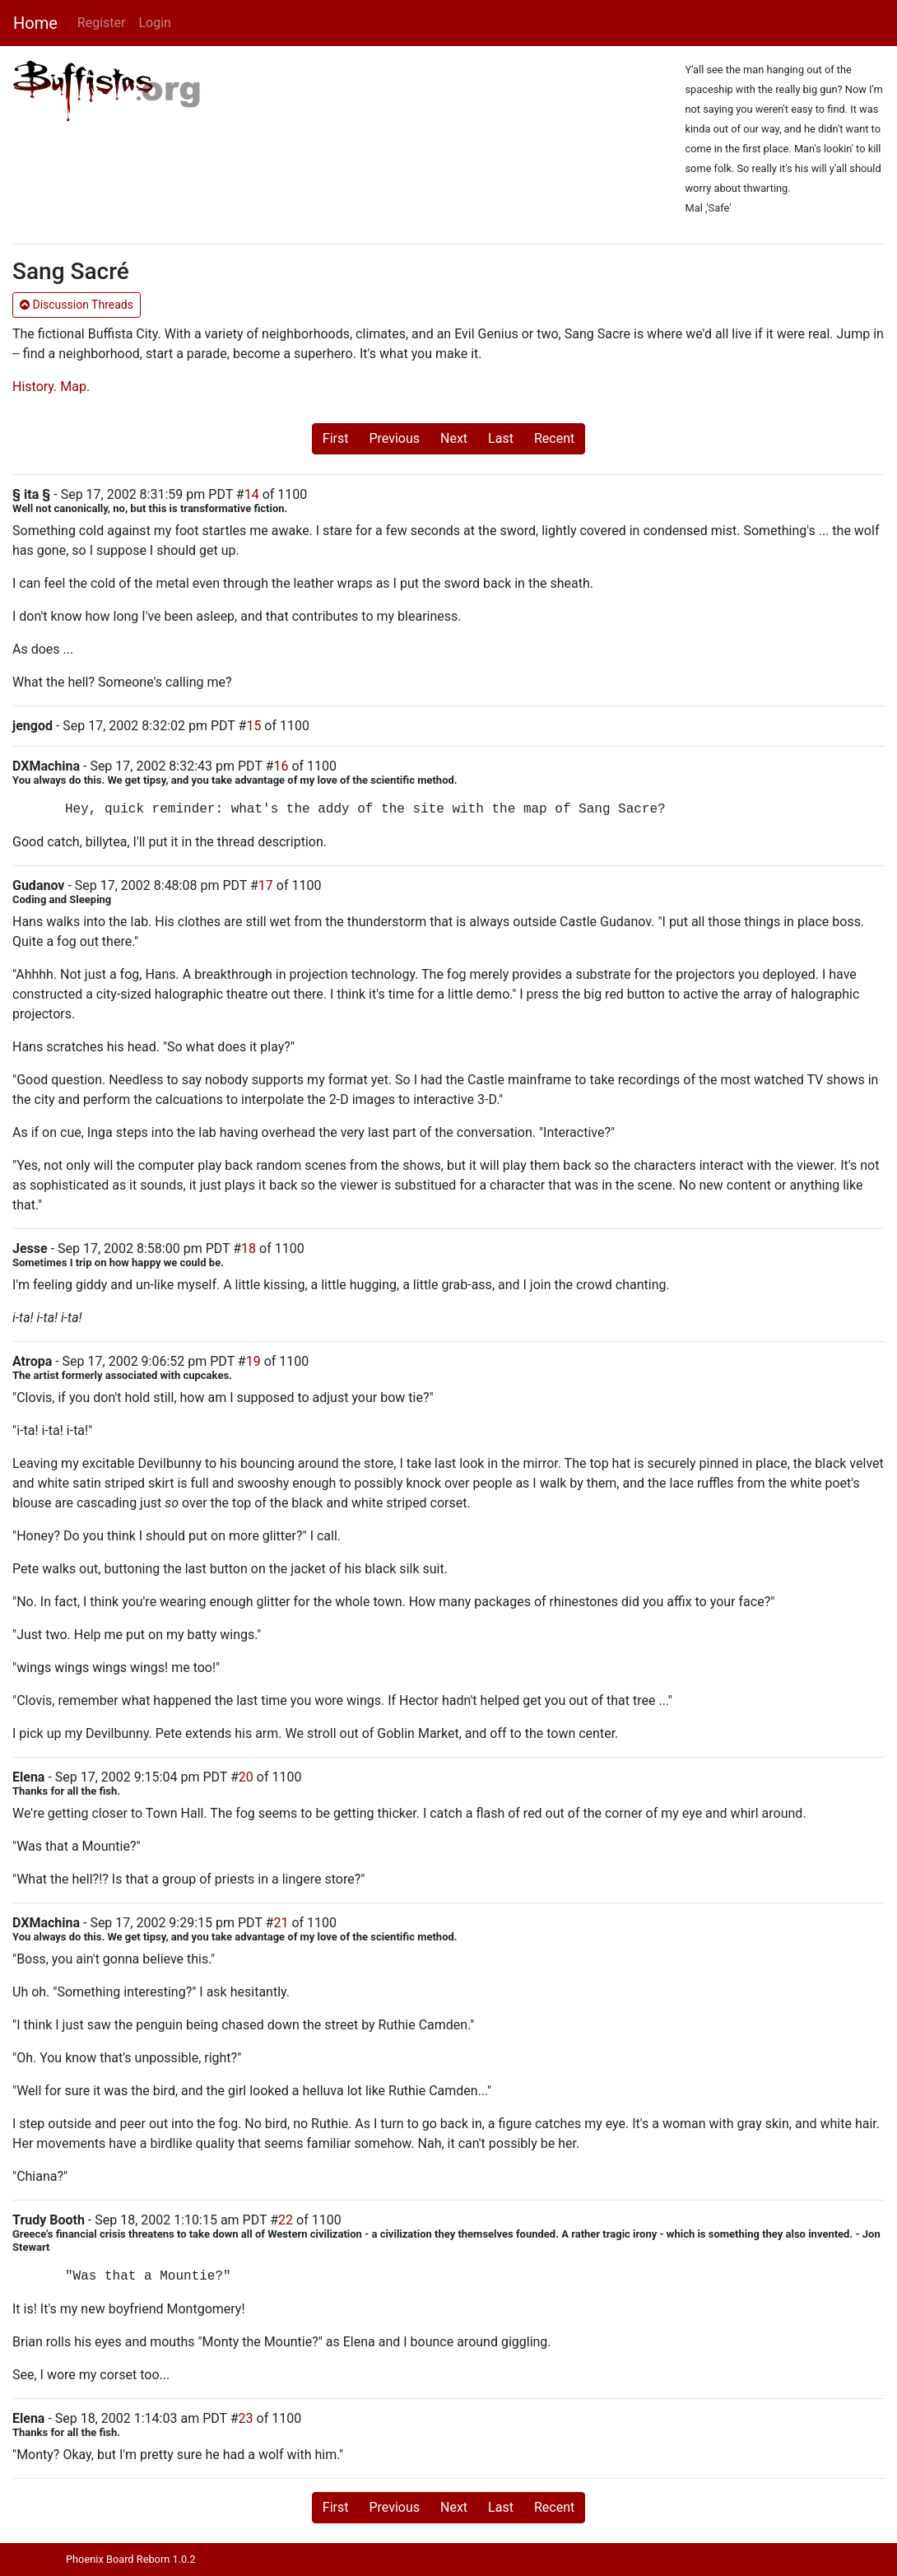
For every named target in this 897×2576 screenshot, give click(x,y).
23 (246, 2418)
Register (101, 22)
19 (253, 1361)
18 (248, 1248)
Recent (554, 438)
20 (246, 1777)
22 (285, 2220)
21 (280, 1923)
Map (73, 386)
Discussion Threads (76, 304)
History (32, 386)
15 (253, 726)
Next (453, 438)
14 (251, 494)
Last (501, 438)
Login (154, 22)
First (336, 438)
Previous (394, 438)
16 (280, 766)
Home (35, 23)
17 (265, 885)
